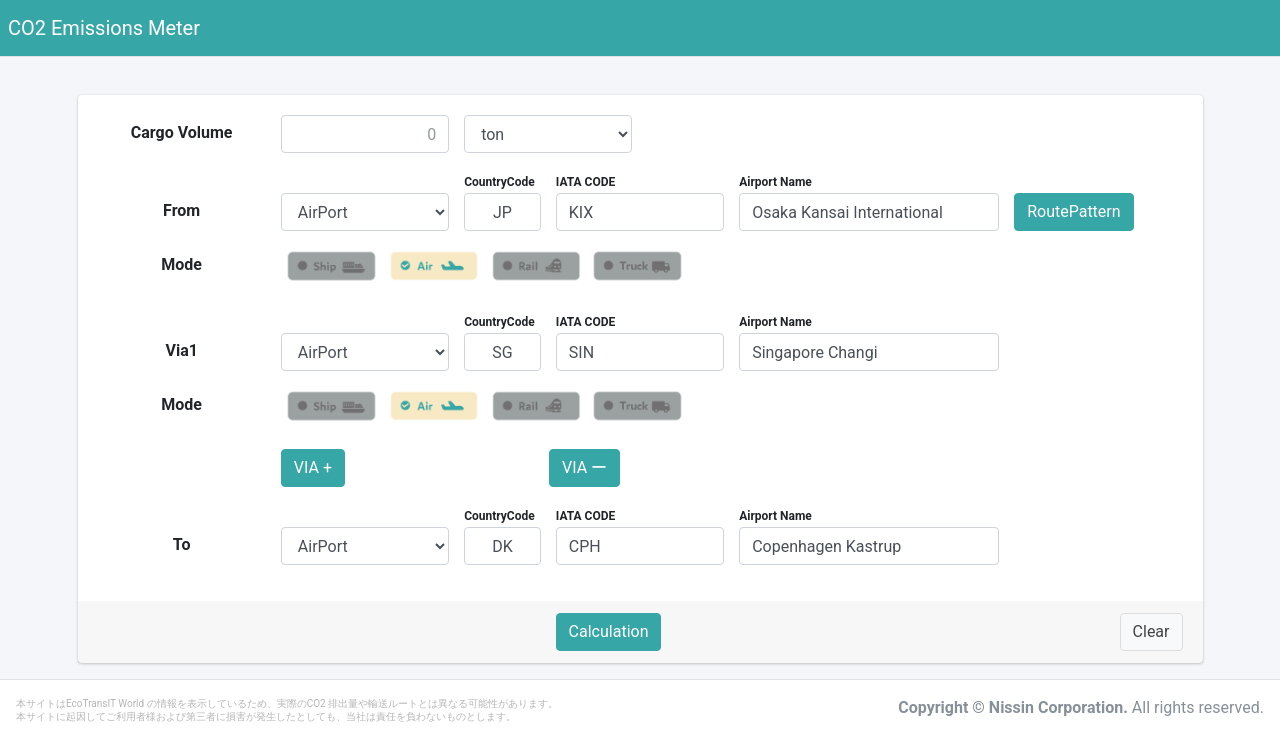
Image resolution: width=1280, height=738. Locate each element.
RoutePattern (1073, 211)
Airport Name (775, 182)
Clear (1151, 631)
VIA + (313, 467)
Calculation (609, 631)
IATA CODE (586, 182)
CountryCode (499, 182)
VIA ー (584, 467)
